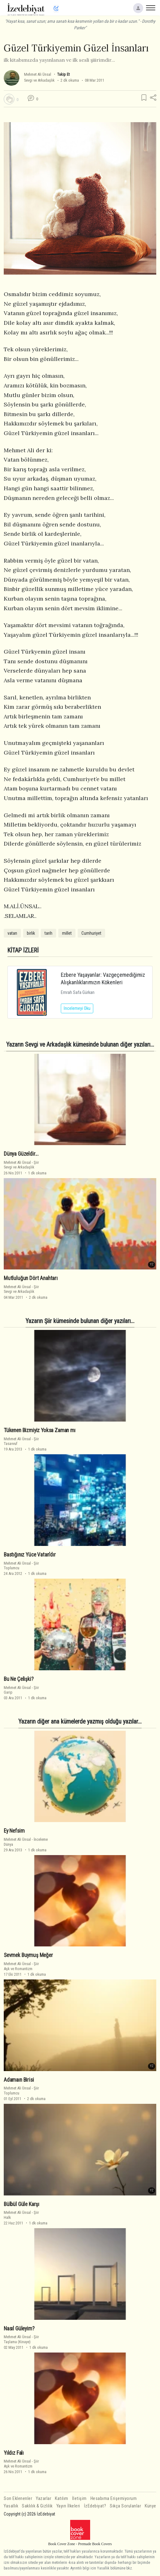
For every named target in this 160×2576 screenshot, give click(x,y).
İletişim (79, 2498)
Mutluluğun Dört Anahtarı (31, 1278)
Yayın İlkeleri (68, 2506)
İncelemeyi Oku (77, 1008)
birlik (31, 933)
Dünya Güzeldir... (21, 1154)
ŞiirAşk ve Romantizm (21, 1966)
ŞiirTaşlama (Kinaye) (21, 2339)
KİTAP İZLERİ (23, 950)
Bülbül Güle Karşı (21, 2204)
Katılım (61, 2498)
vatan (12, 933)
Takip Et (63, 74)
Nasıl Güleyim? (19, 2328)
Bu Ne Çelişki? (19, 1679)
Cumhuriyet (91, 933)
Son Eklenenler (18, 2498)
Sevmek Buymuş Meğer (28, 1955)
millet (67, 933)
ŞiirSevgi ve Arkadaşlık (21, 1164)
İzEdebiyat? (95, 2506)
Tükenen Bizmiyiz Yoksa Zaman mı (39, 1430)
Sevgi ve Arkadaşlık (39, 80)
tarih (48, 933)
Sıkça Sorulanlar (125, 2506)
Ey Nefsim (14, 1831)
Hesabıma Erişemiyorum (113, 2498)
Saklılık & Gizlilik (37, 2506)
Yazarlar (43, 2498)
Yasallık (11, 2506)
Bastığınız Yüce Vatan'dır (30, 1555)
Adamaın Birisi (19, 2079)
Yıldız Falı (14, 2453)
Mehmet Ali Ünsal (37, 74)
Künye (150, 2506)
